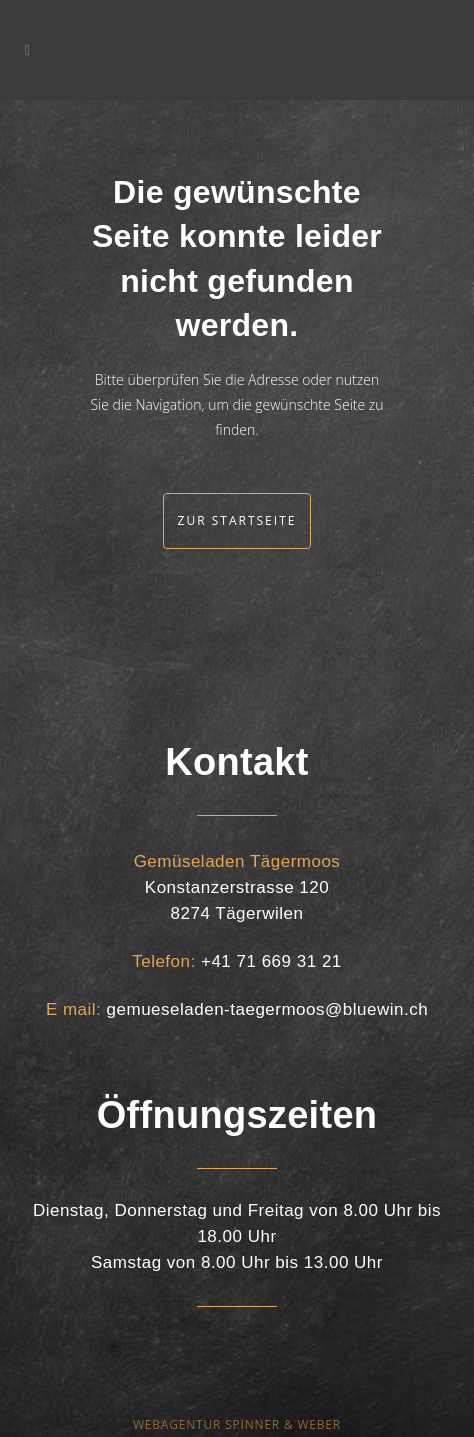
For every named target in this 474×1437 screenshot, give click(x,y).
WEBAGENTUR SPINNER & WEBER (237, 1424)
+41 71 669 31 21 (271, 961)
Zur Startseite (237, 520)
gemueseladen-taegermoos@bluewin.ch (268, 1009)
